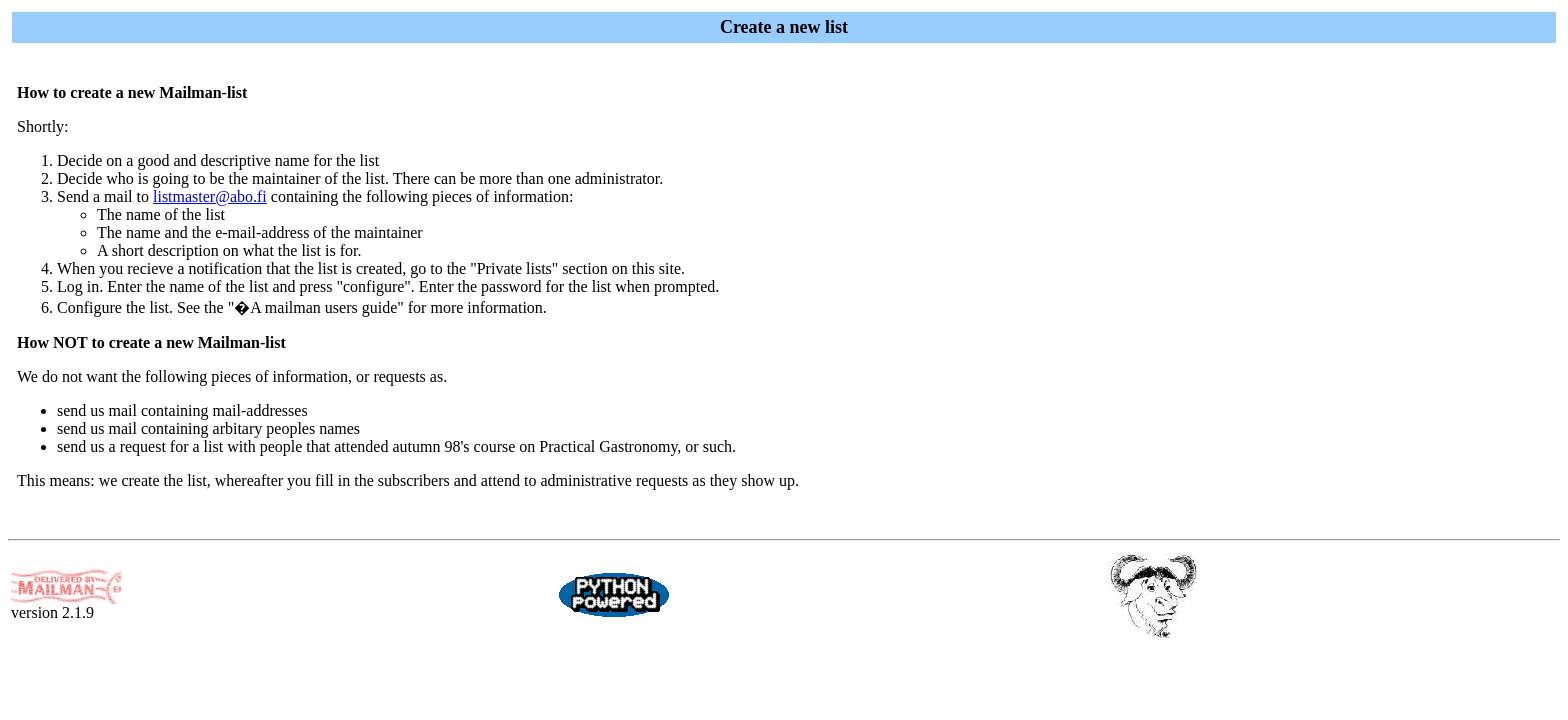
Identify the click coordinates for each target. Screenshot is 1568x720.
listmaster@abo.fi (210, 196)
